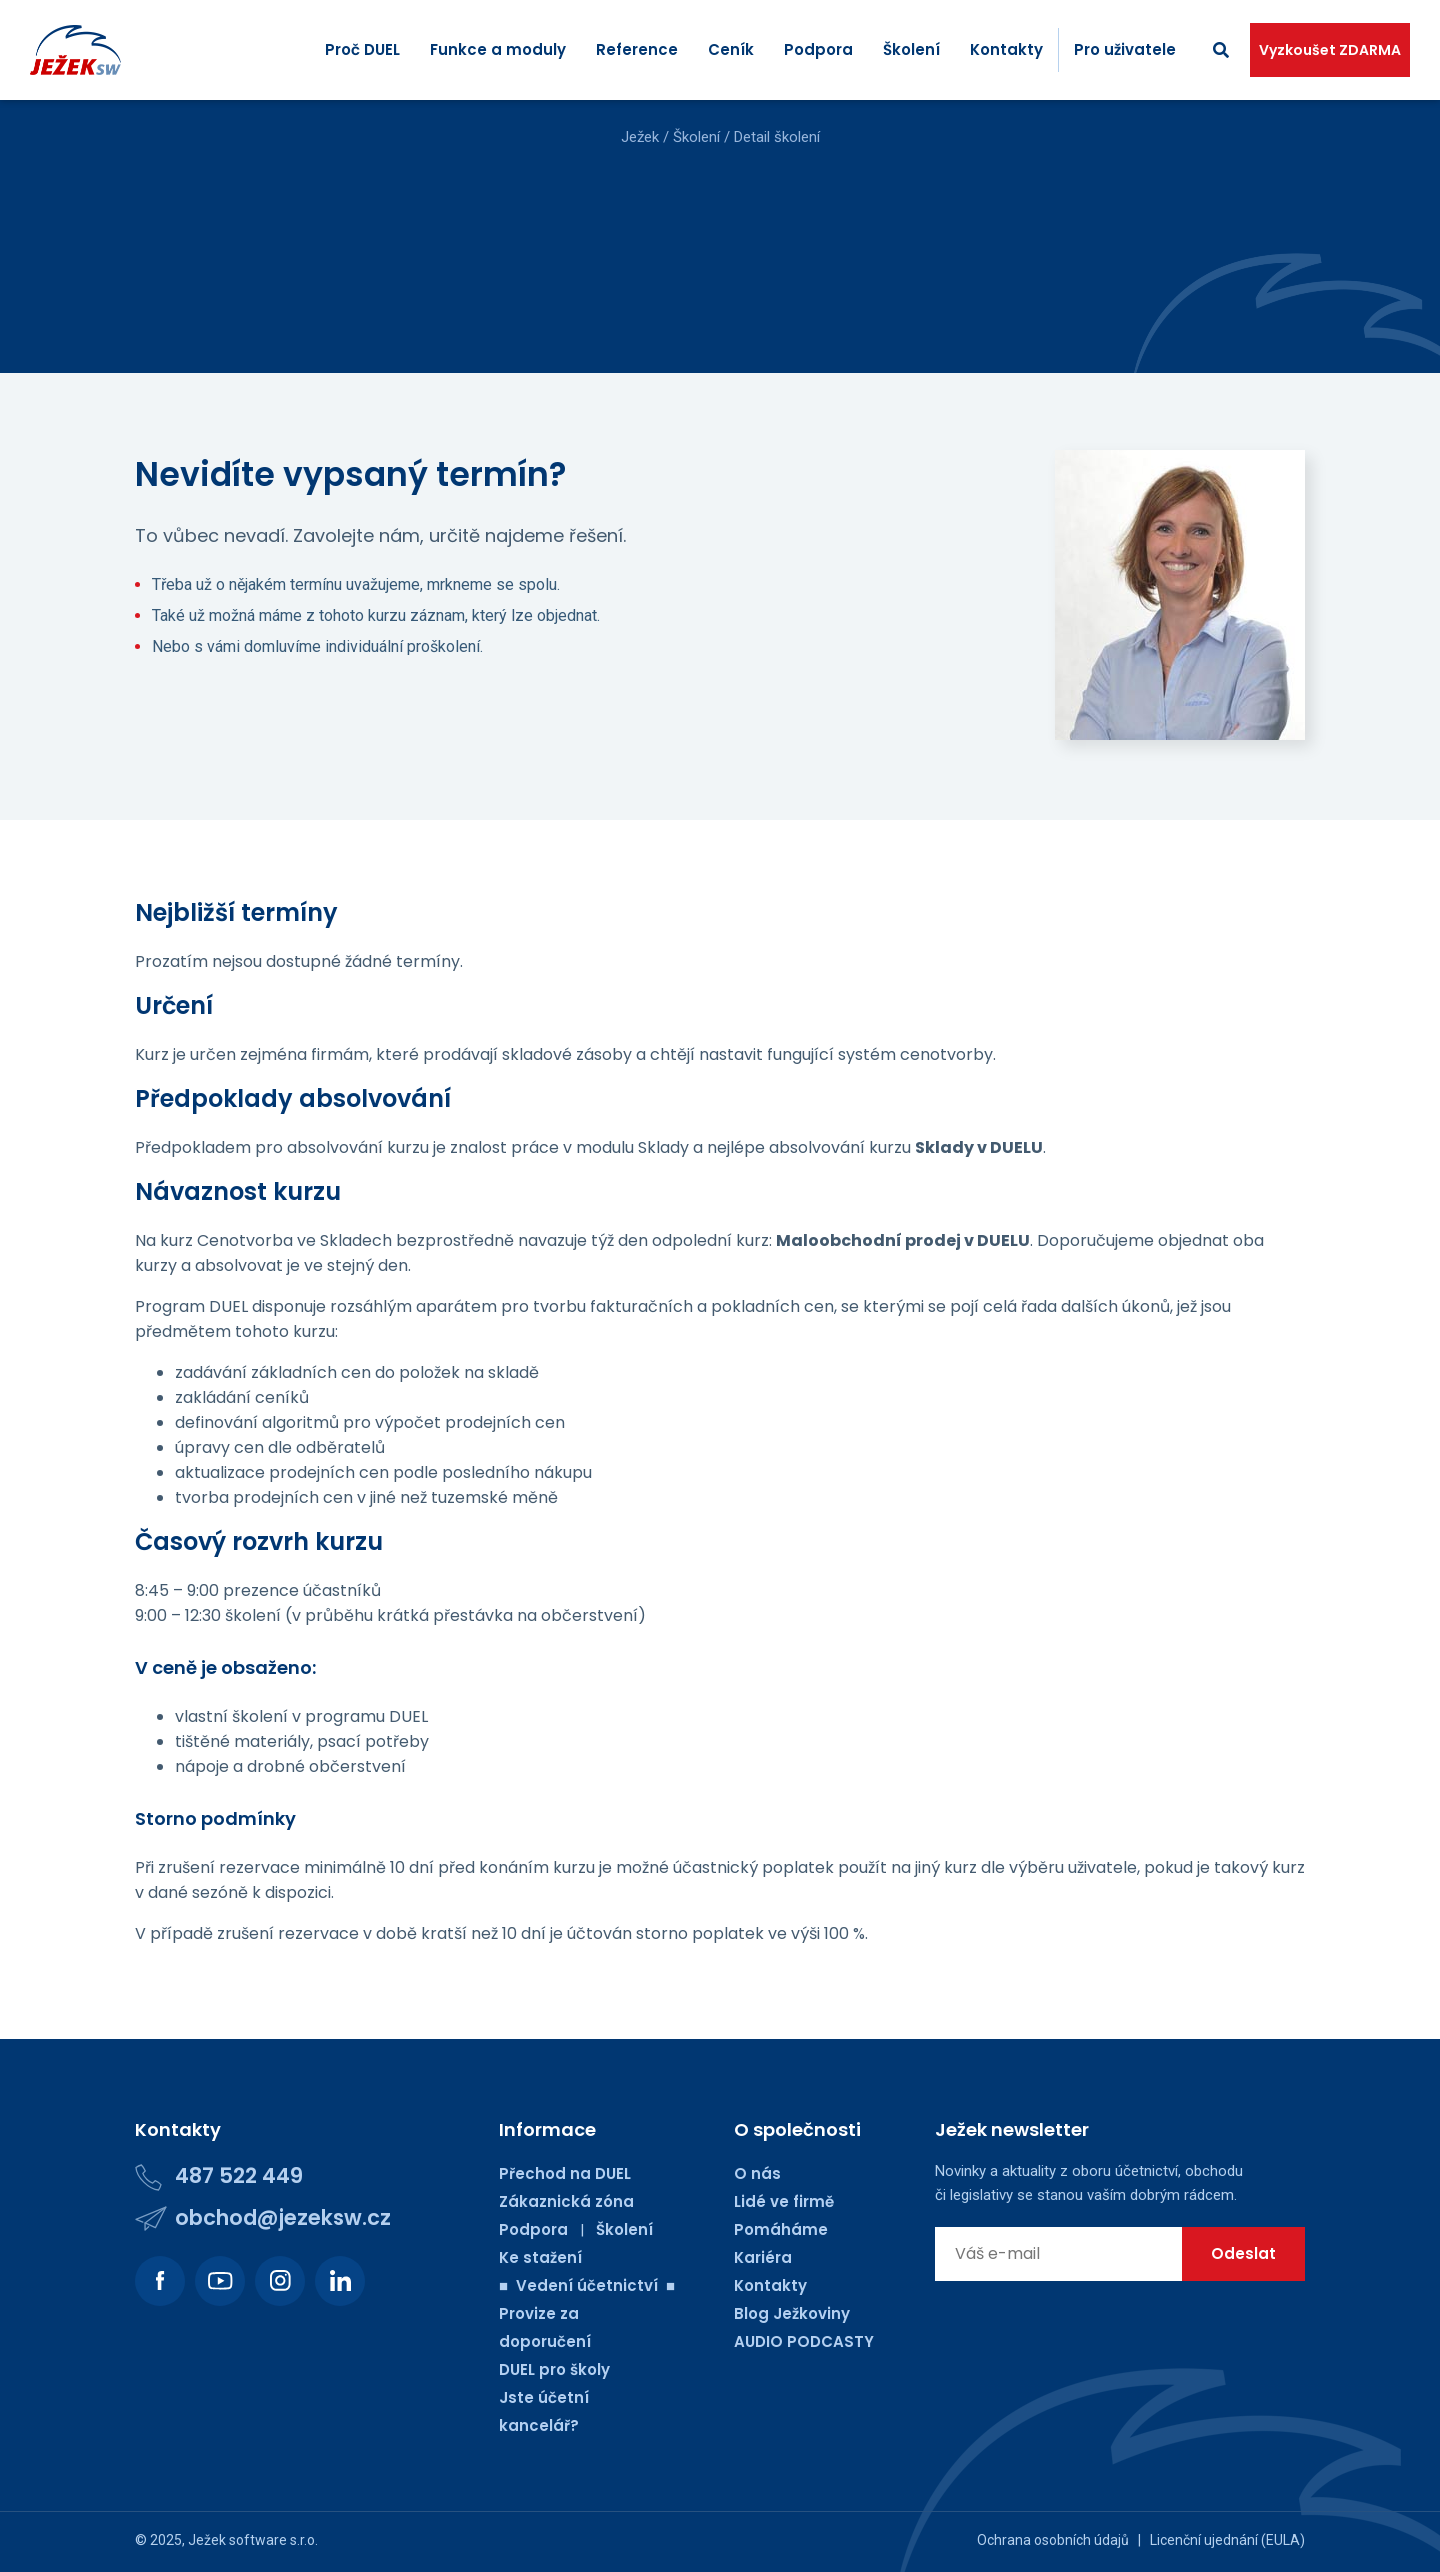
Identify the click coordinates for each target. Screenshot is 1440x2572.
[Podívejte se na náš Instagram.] (280, 2281)
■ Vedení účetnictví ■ (587, 2285)
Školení (911, 49)
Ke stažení (540, 2257)
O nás (757, 2173)
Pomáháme (781, 2229)
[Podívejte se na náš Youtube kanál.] (220, 2281)
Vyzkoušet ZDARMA (1330, 50)
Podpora (818, 49)
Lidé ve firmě (784, 2201)
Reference (637, 49)
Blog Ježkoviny (792, 2313)
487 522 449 (239, 2175)
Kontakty (1006, 49)
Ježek (640, 137)
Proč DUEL (362, 49)
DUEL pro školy (554, 2369)
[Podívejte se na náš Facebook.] (160, 2281)
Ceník (731, 49)
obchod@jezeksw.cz (283, 2217)
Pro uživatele (1125, 49)
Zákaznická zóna (566, 2201)
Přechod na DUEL (565, 2173)
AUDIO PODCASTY (804, 2341)
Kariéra (763, 2257)
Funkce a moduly (498, 49)
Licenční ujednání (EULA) (1227, 2540)
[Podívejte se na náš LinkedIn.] (340, 2281)
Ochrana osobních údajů (1053, 2540)
